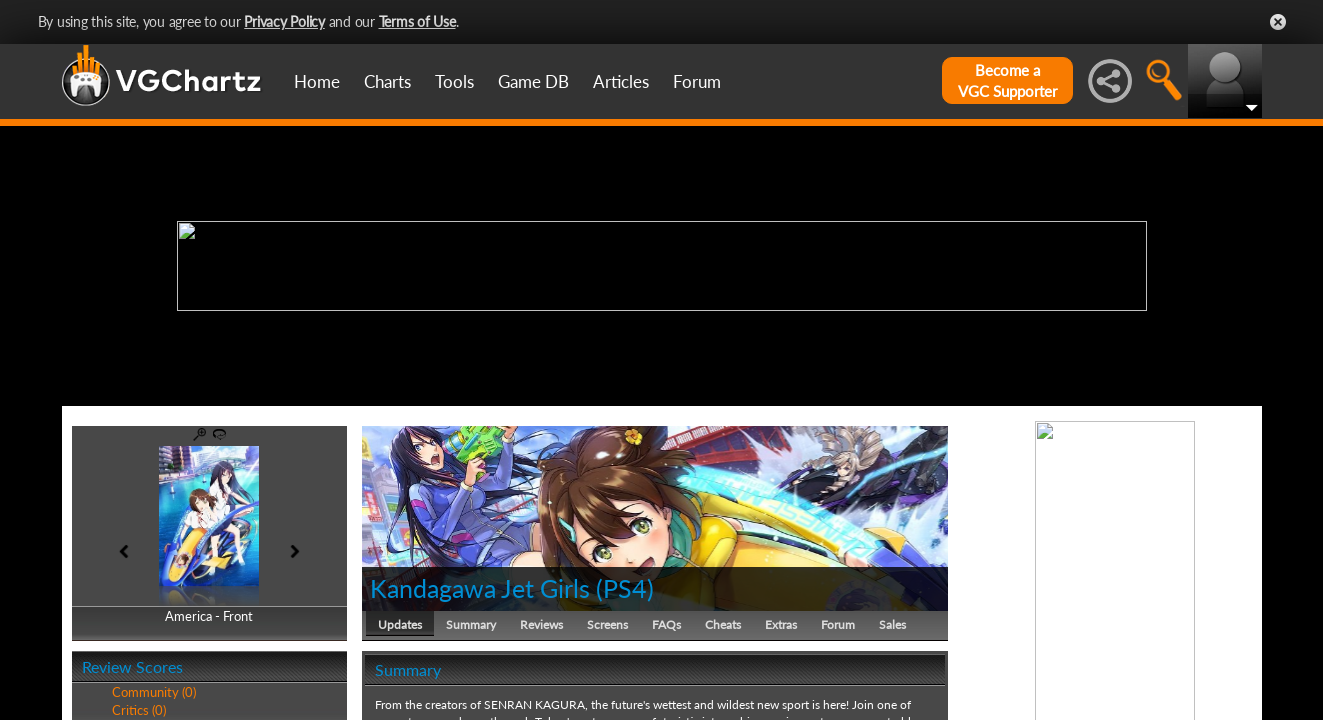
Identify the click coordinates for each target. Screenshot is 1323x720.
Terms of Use (417, 21)
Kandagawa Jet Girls (480, 588)
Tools (454, 81)
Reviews (541, 624)
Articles (621, 81)
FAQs (666, 624)
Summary (471, 624)
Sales (892, 624)
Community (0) (154, 692)
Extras (781, 624)
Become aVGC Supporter (1007, 80)
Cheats (723, 624)
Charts (387, 81)
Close (1278, 22)
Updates (400, 624)
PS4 (625, 588)
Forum (697, 81)
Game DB (533, 81)
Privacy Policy (284, 21)
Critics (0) (139, 710)
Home (317, 81)
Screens (607, 624)
